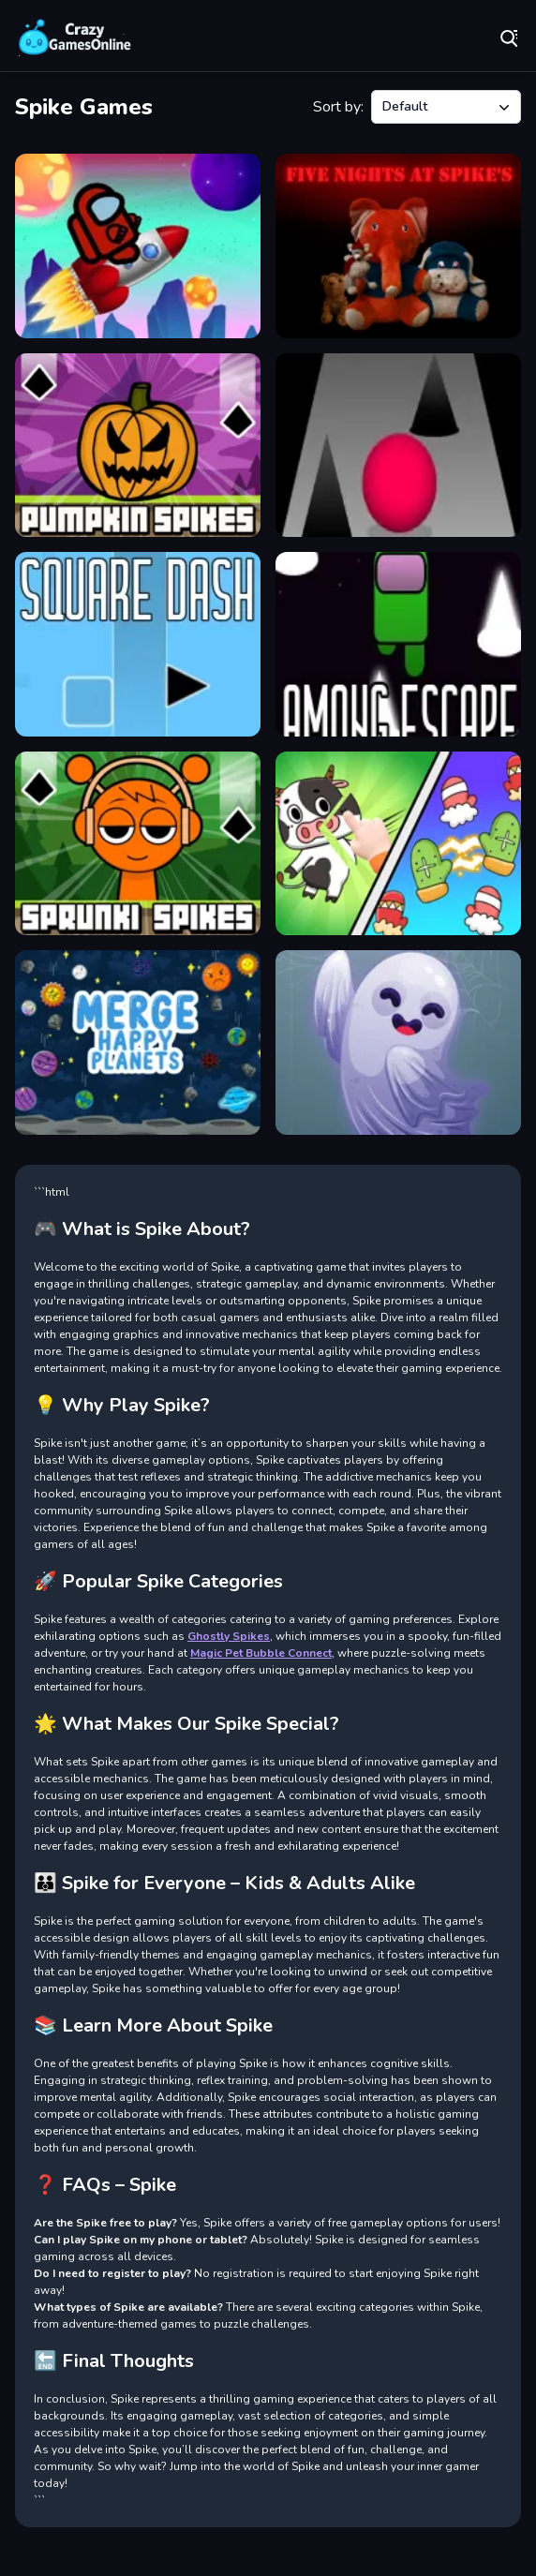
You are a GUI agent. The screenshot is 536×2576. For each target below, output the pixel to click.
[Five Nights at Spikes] (398, 246)
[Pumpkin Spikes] (138, 445)
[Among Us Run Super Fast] (138, 246)
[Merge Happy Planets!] (138, 1042)
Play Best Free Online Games (75, 37)
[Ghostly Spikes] (398, 1042)
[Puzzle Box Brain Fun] (398, 844)
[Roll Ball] (398, 445)
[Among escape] (398, 644)
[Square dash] (138, 644)
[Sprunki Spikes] (138, 844)
